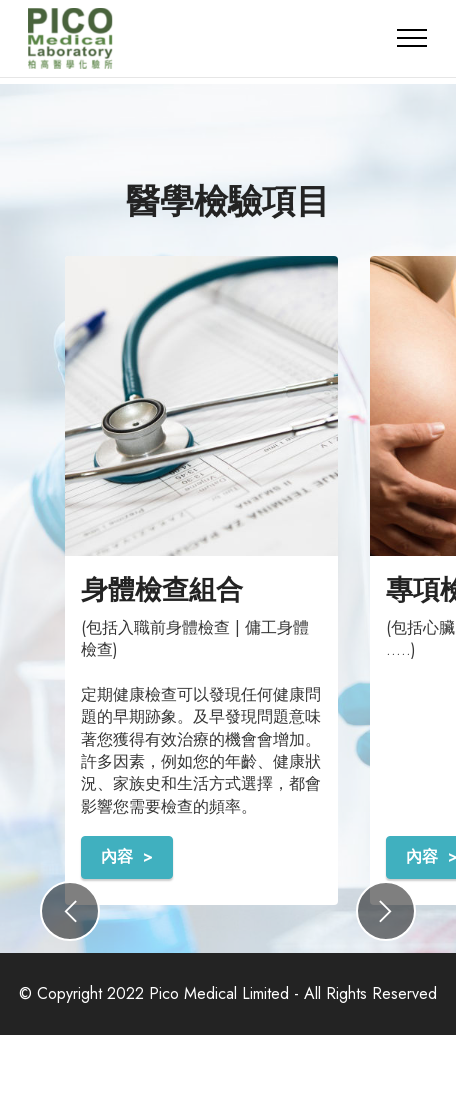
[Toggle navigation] (412, 38)
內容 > (127, 856)
